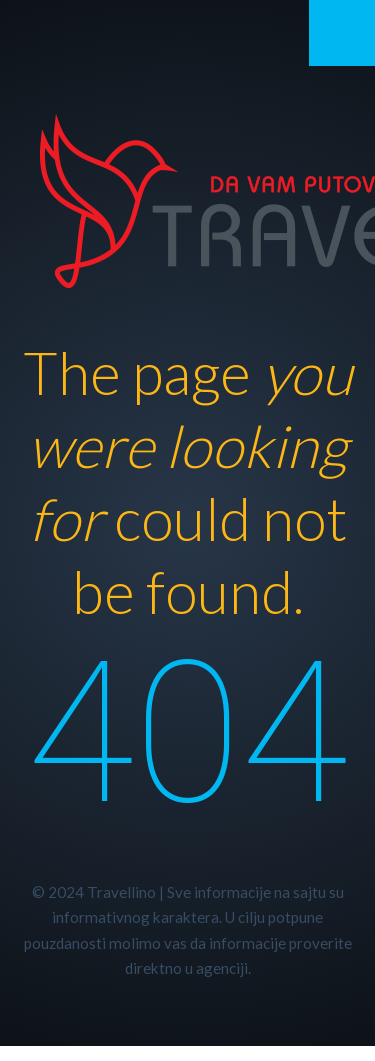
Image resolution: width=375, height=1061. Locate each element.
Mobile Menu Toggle (342, 33)
